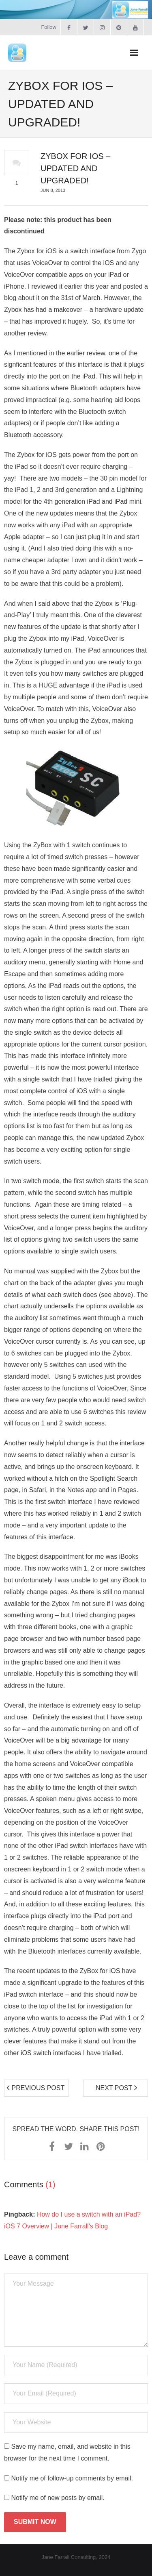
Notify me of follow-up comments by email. (72, 2478)
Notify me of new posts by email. (57, 2497)
